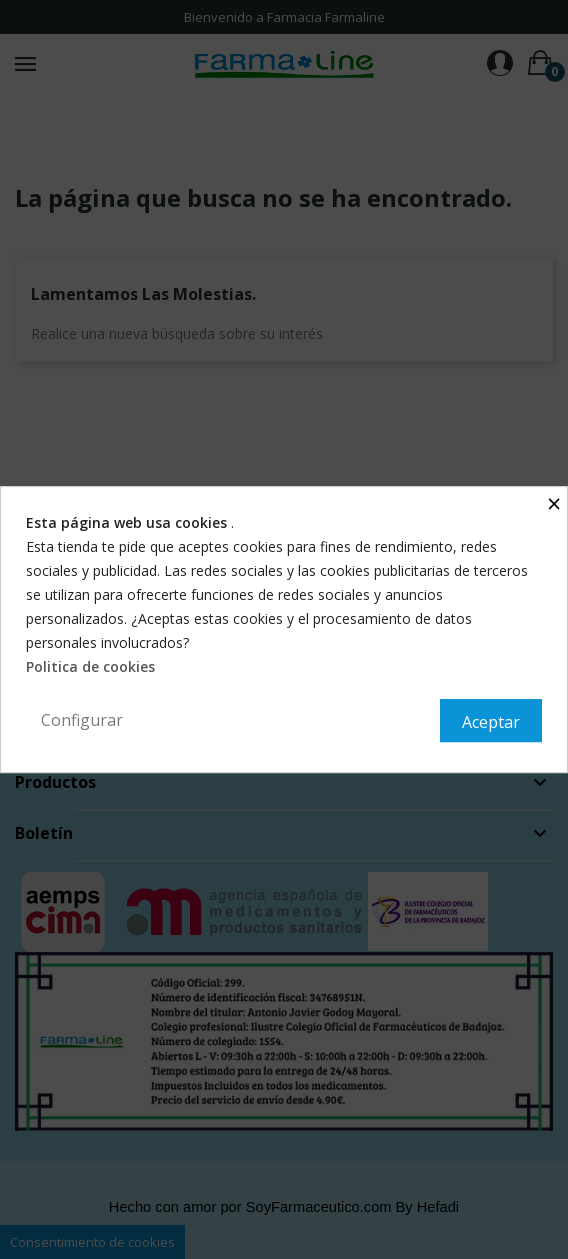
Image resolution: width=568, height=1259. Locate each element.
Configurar (82, 720)
